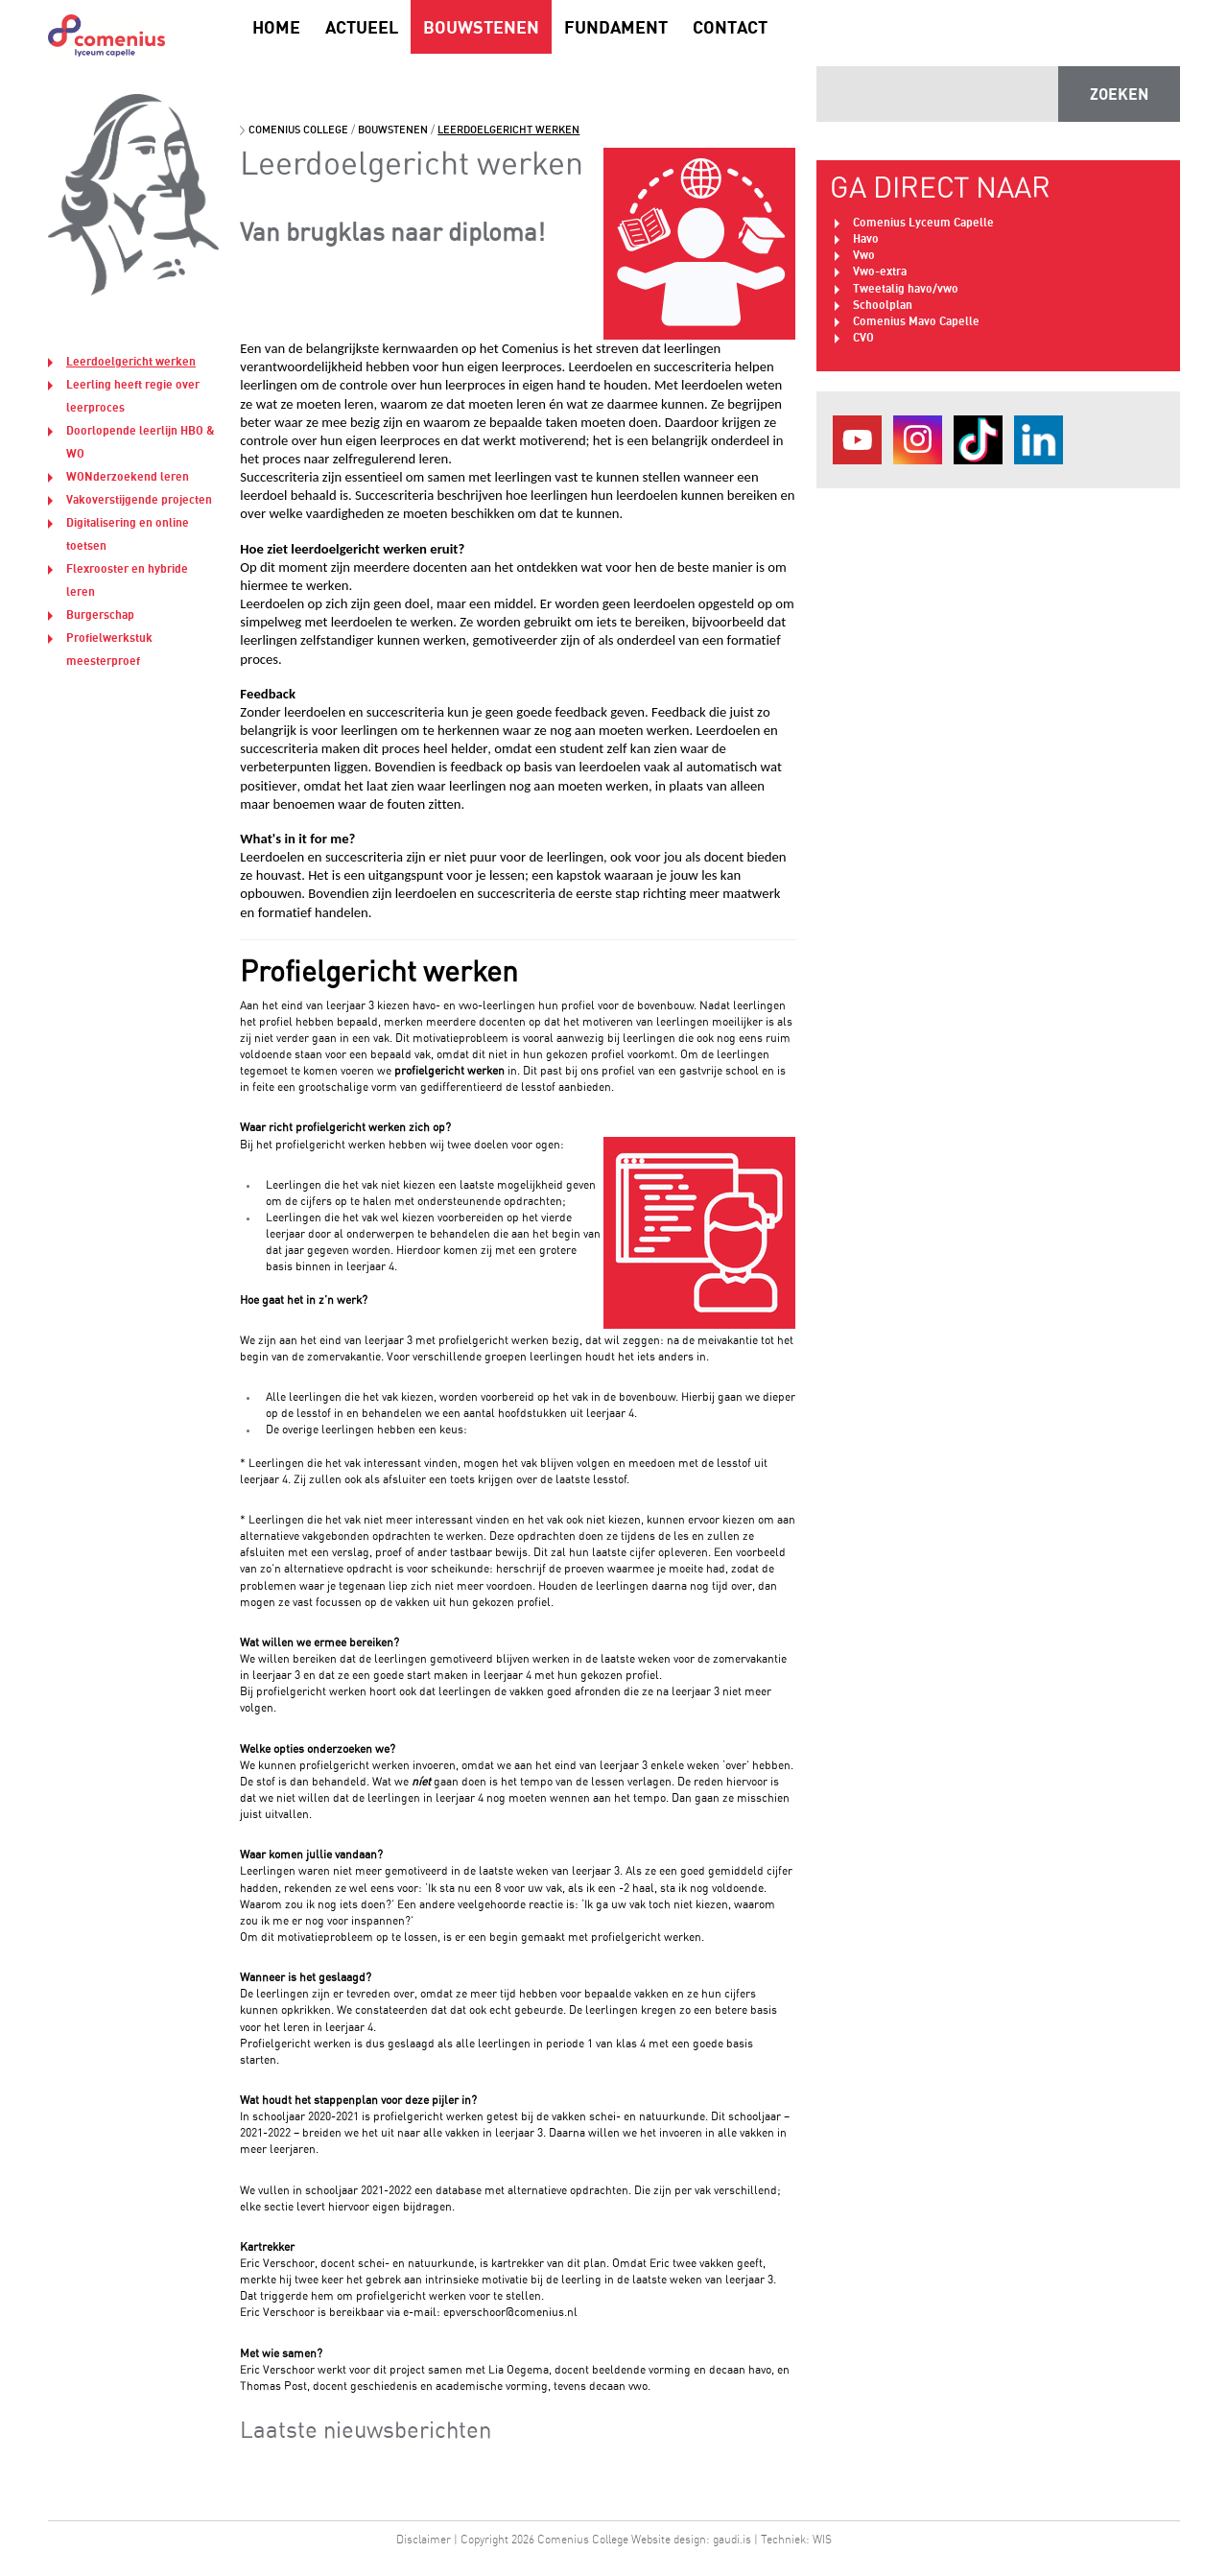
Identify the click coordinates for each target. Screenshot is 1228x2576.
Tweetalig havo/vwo (905, 288)
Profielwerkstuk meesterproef (109, 649)
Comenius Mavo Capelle (916, 321)
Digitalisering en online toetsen (127, 534)
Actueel (361, 26)
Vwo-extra (880, 271)
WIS (822, 2539)
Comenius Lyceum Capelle (923, 222)
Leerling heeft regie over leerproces (133, 395)
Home (276, 26)
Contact (730, 26)
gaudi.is (732, 2539)
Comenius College (298, 129)
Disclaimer (423, 2539)
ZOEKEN (1119, 94)
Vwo (864, 255)
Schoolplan (882, 304)
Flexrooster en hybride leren (127, 580)
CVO (863, 337)
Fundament (616, 26)
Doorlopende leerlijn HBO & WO (140, 442)
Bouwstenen (481, 26)
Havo (866, 238)
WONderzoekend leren (127, 476)
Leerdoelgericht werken (131, 361)
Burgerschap (100, 614)
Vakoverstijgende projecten (139, 499)
